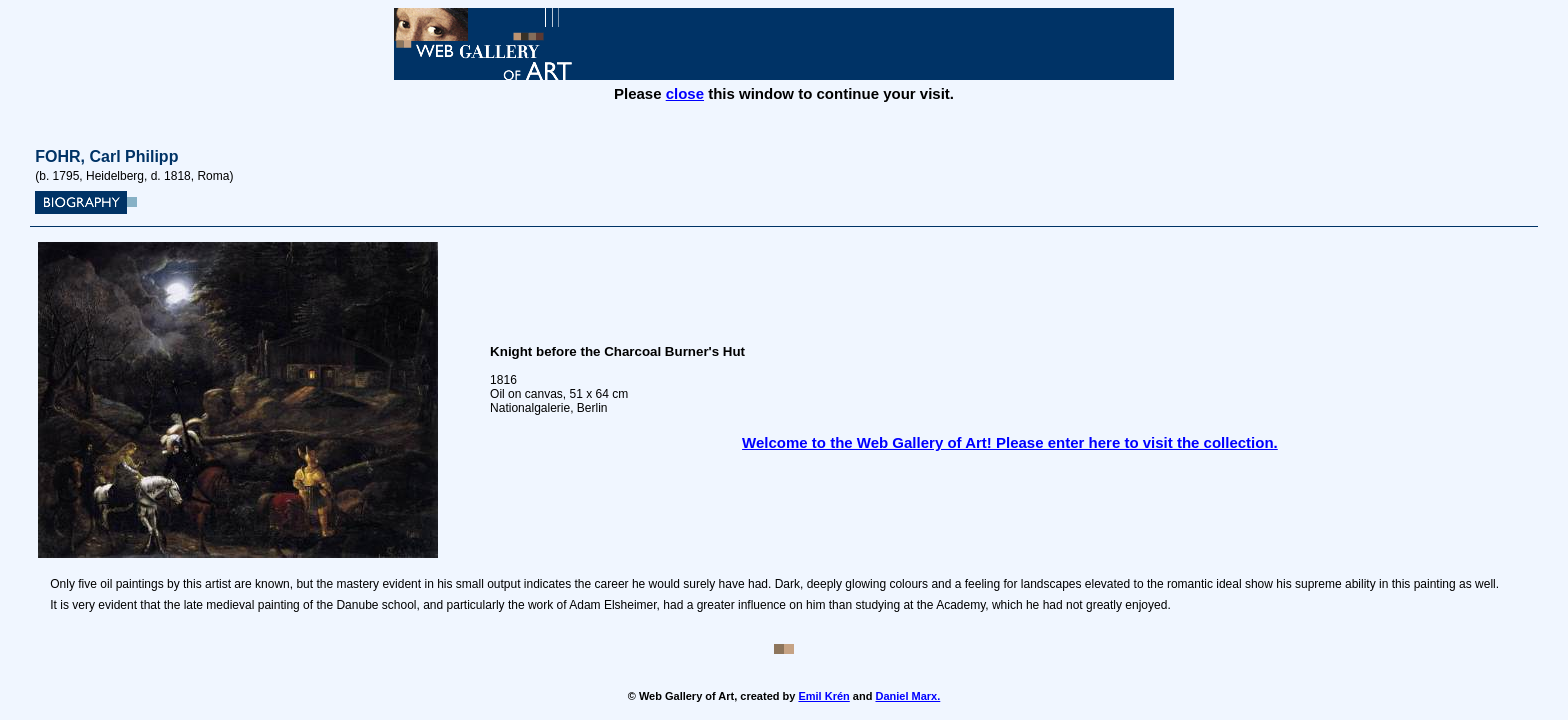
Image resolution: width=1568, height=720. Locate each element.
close (685, 93)
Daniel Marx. (907, 696)
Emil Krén (823, 696)
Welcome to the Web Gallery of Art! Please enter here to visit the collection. (1010, 442)
